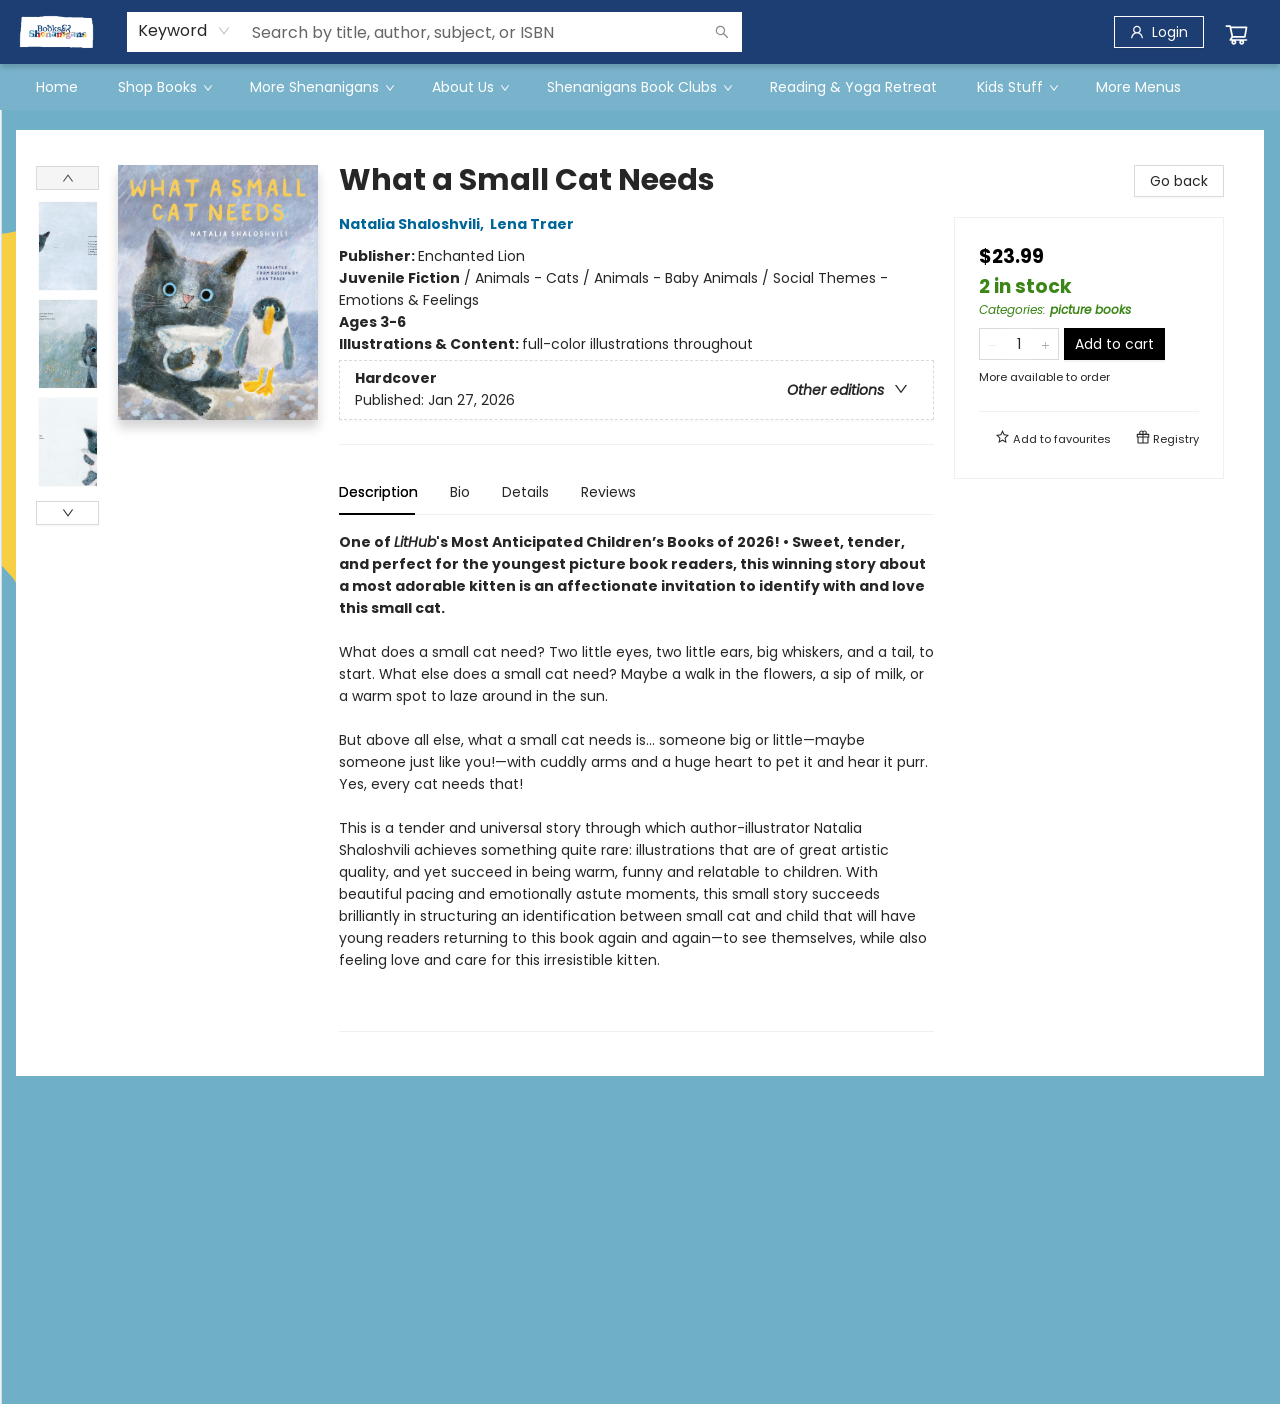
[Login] (1159, 32)
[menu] (640, 87)
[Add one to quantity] (1045, 344)
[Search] (722, 32)
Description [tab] (378, 492)
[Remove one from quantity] (992, 344)
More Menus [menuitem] (1138, 87)
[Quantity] (1019, 344)
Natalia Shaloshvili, (414, 224)
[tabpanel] (636, 781)
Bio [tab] (460, 492)
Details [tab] (525, 492)
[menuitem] (57, 87)
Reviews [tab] (608, 492)
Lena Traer (535, 224)
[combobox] (184, 31)
